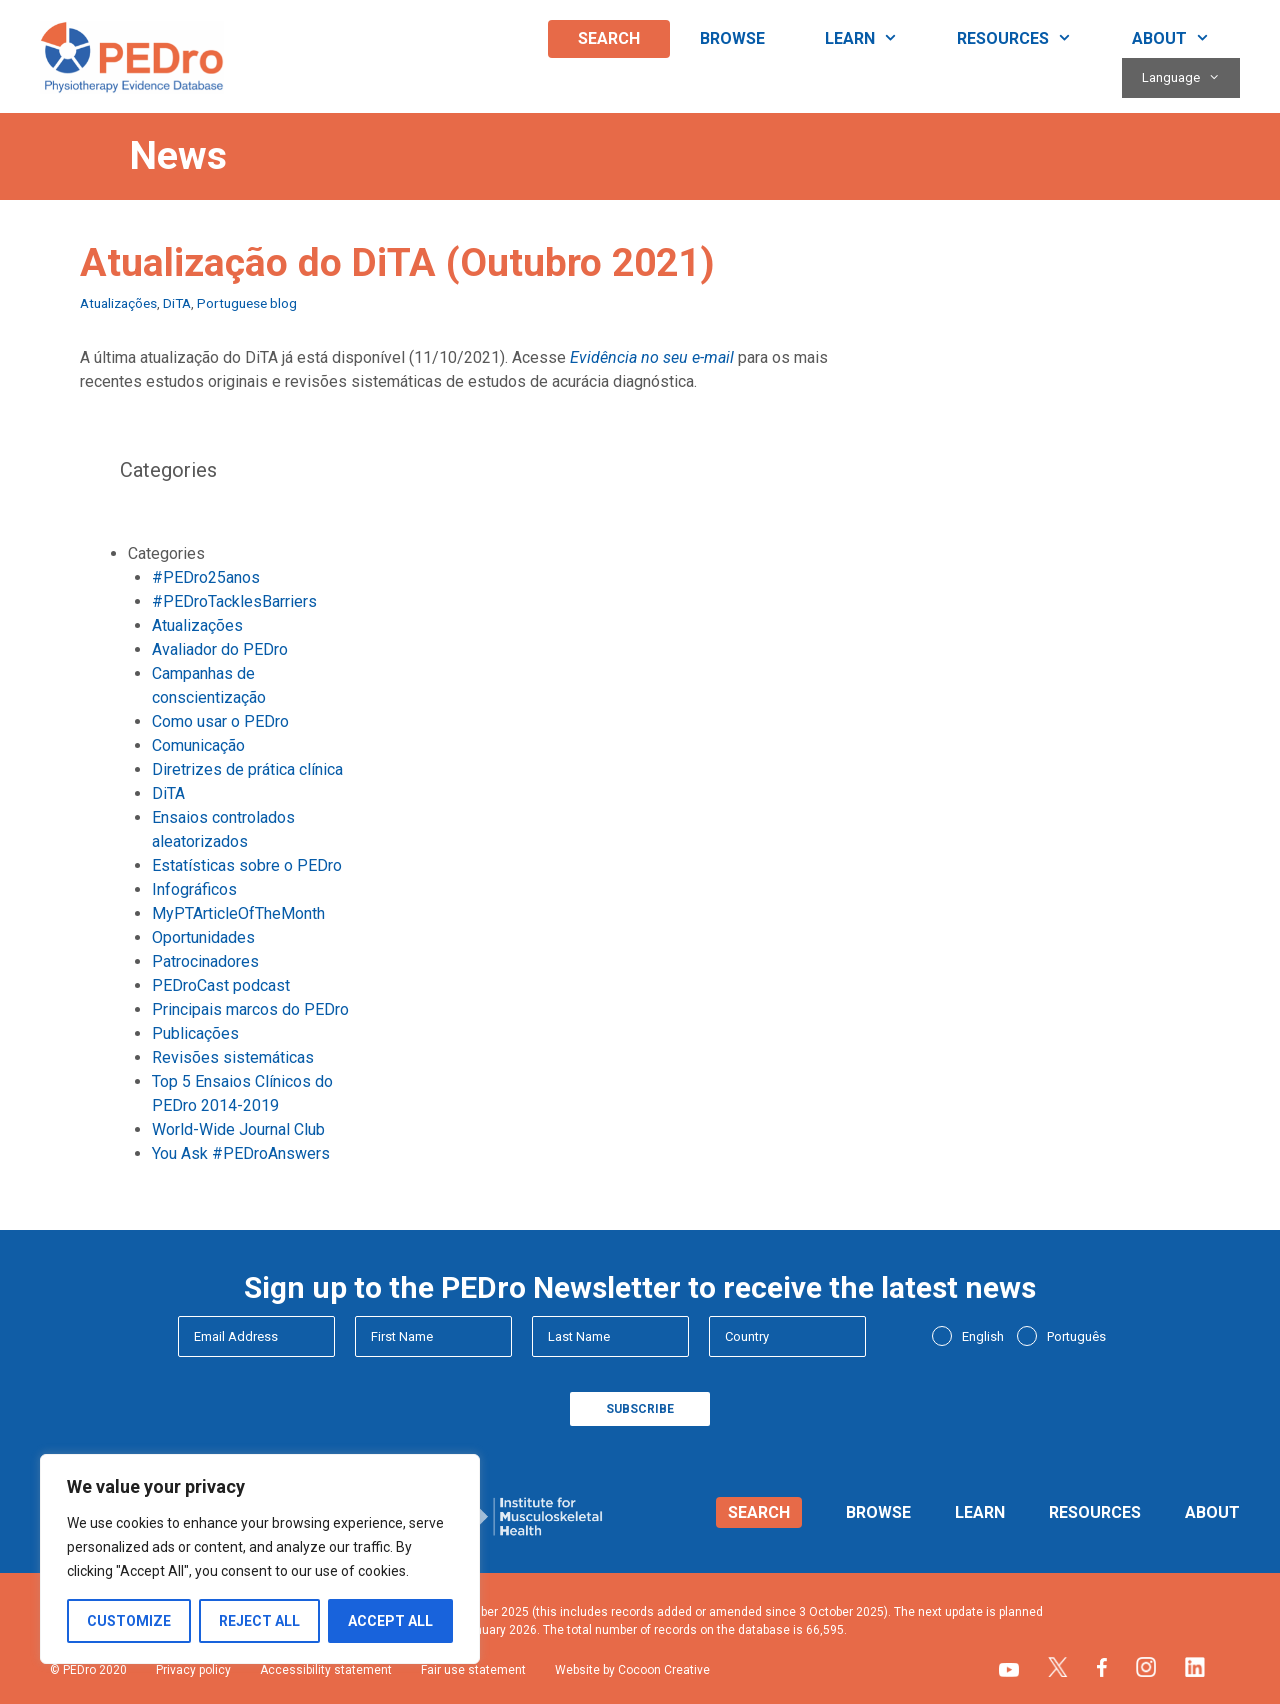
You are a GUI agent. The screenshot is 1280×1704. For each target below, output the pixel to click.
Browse (732, 38)
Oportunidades (203, 937)
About (1186, 39)
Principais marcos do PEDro (250, 1009)
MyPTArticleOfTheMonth (238, 913)
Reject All (259, 1621)
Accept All (390, 1621)
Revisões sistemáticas (233, 1057)
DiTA (177, 303)
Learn (876, 39)
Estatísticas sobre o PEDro (247, 865)
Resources (1029, 39)
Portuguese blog (247, 303)
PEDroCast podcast (221, 985)
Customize (129, 1621)
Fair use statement (473, 1670)
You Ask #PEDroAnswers (241, 1153)
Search (609, 38)
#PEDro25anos (206, 577)
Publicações (195, 1033)
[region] (260, 1559)
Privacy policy (193, 1670)
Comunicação (198, 745)
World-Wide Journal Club (238, 1129)
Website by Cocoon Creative (632, 1670)
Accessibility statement (326, 1670)
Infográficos (194, 889)
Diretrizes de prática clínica (247, 769)
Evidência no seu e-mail (652, 357)
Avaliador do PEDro (220, 649)
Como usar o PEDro (220, 721)
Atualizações (118, 303)
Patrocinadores (205, 961)
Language (1191, 78)
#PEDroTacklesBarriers (234, 601)
